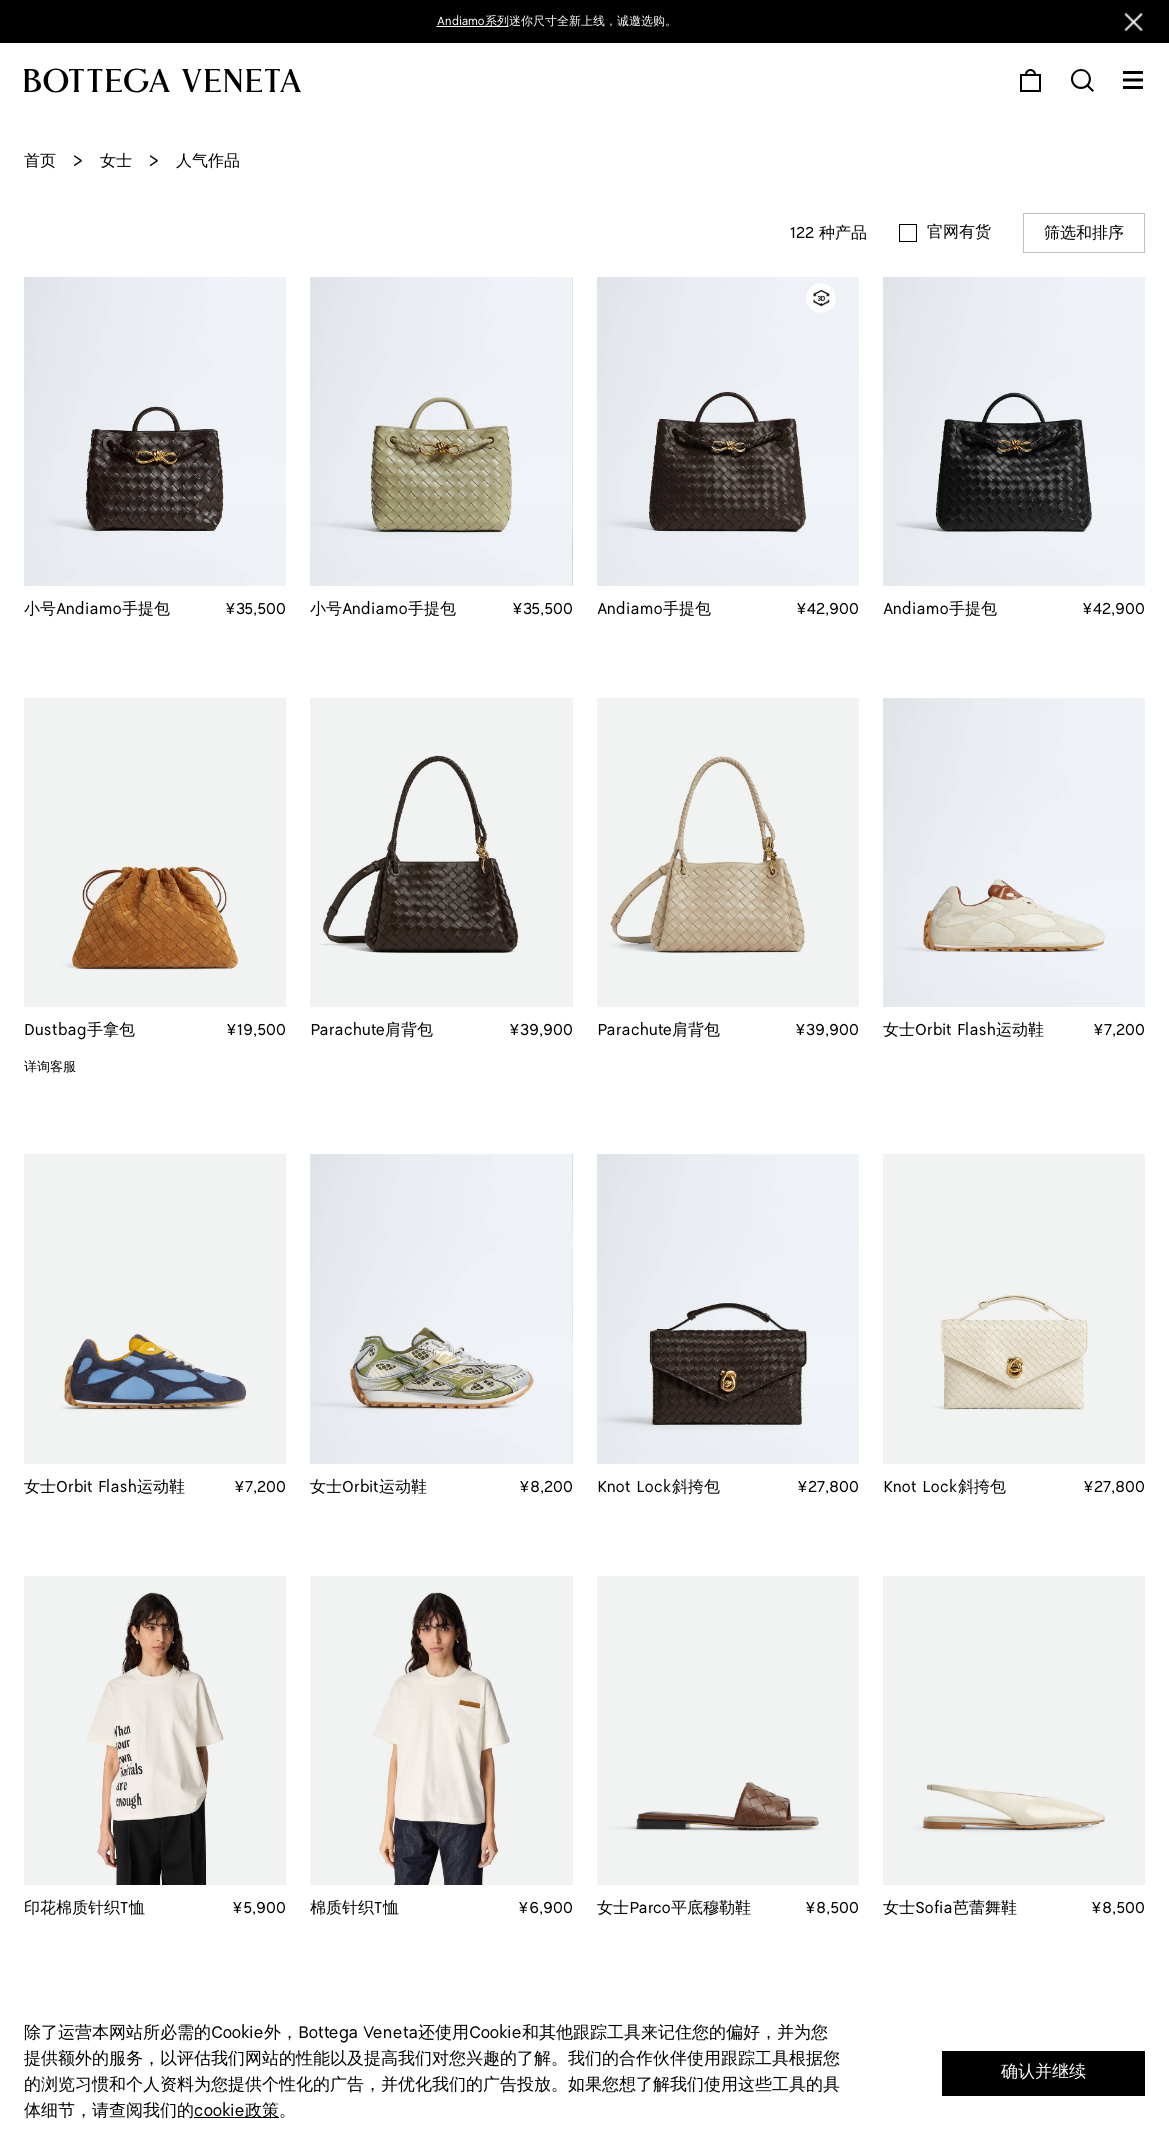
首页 (40, 161)
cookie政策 (236, 2110)
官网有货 (959, 232)
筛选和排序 (1084, 233)
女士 (116, 161)
